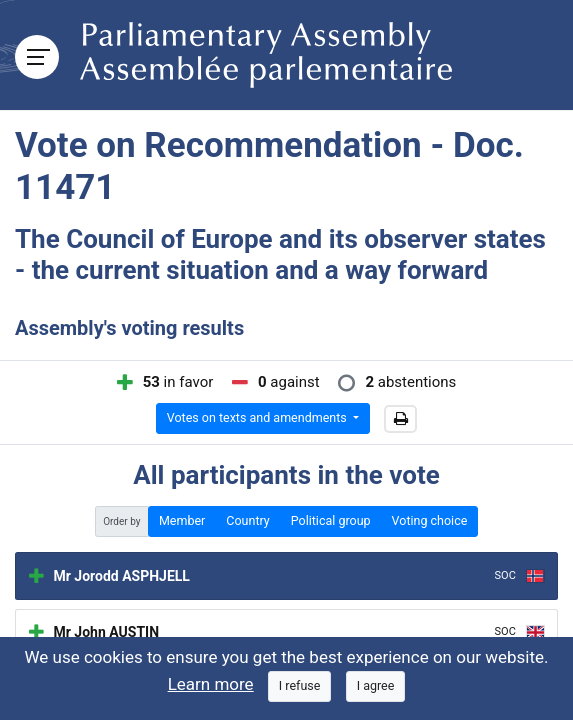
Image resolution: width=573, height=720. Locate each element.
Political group (331, 520)
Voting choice (430, 520)
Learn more (211, 684)
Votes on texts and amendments (258, 417)
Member (182, 520)
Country (247, 520)
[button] (400, 419)
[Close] (300, 686)
